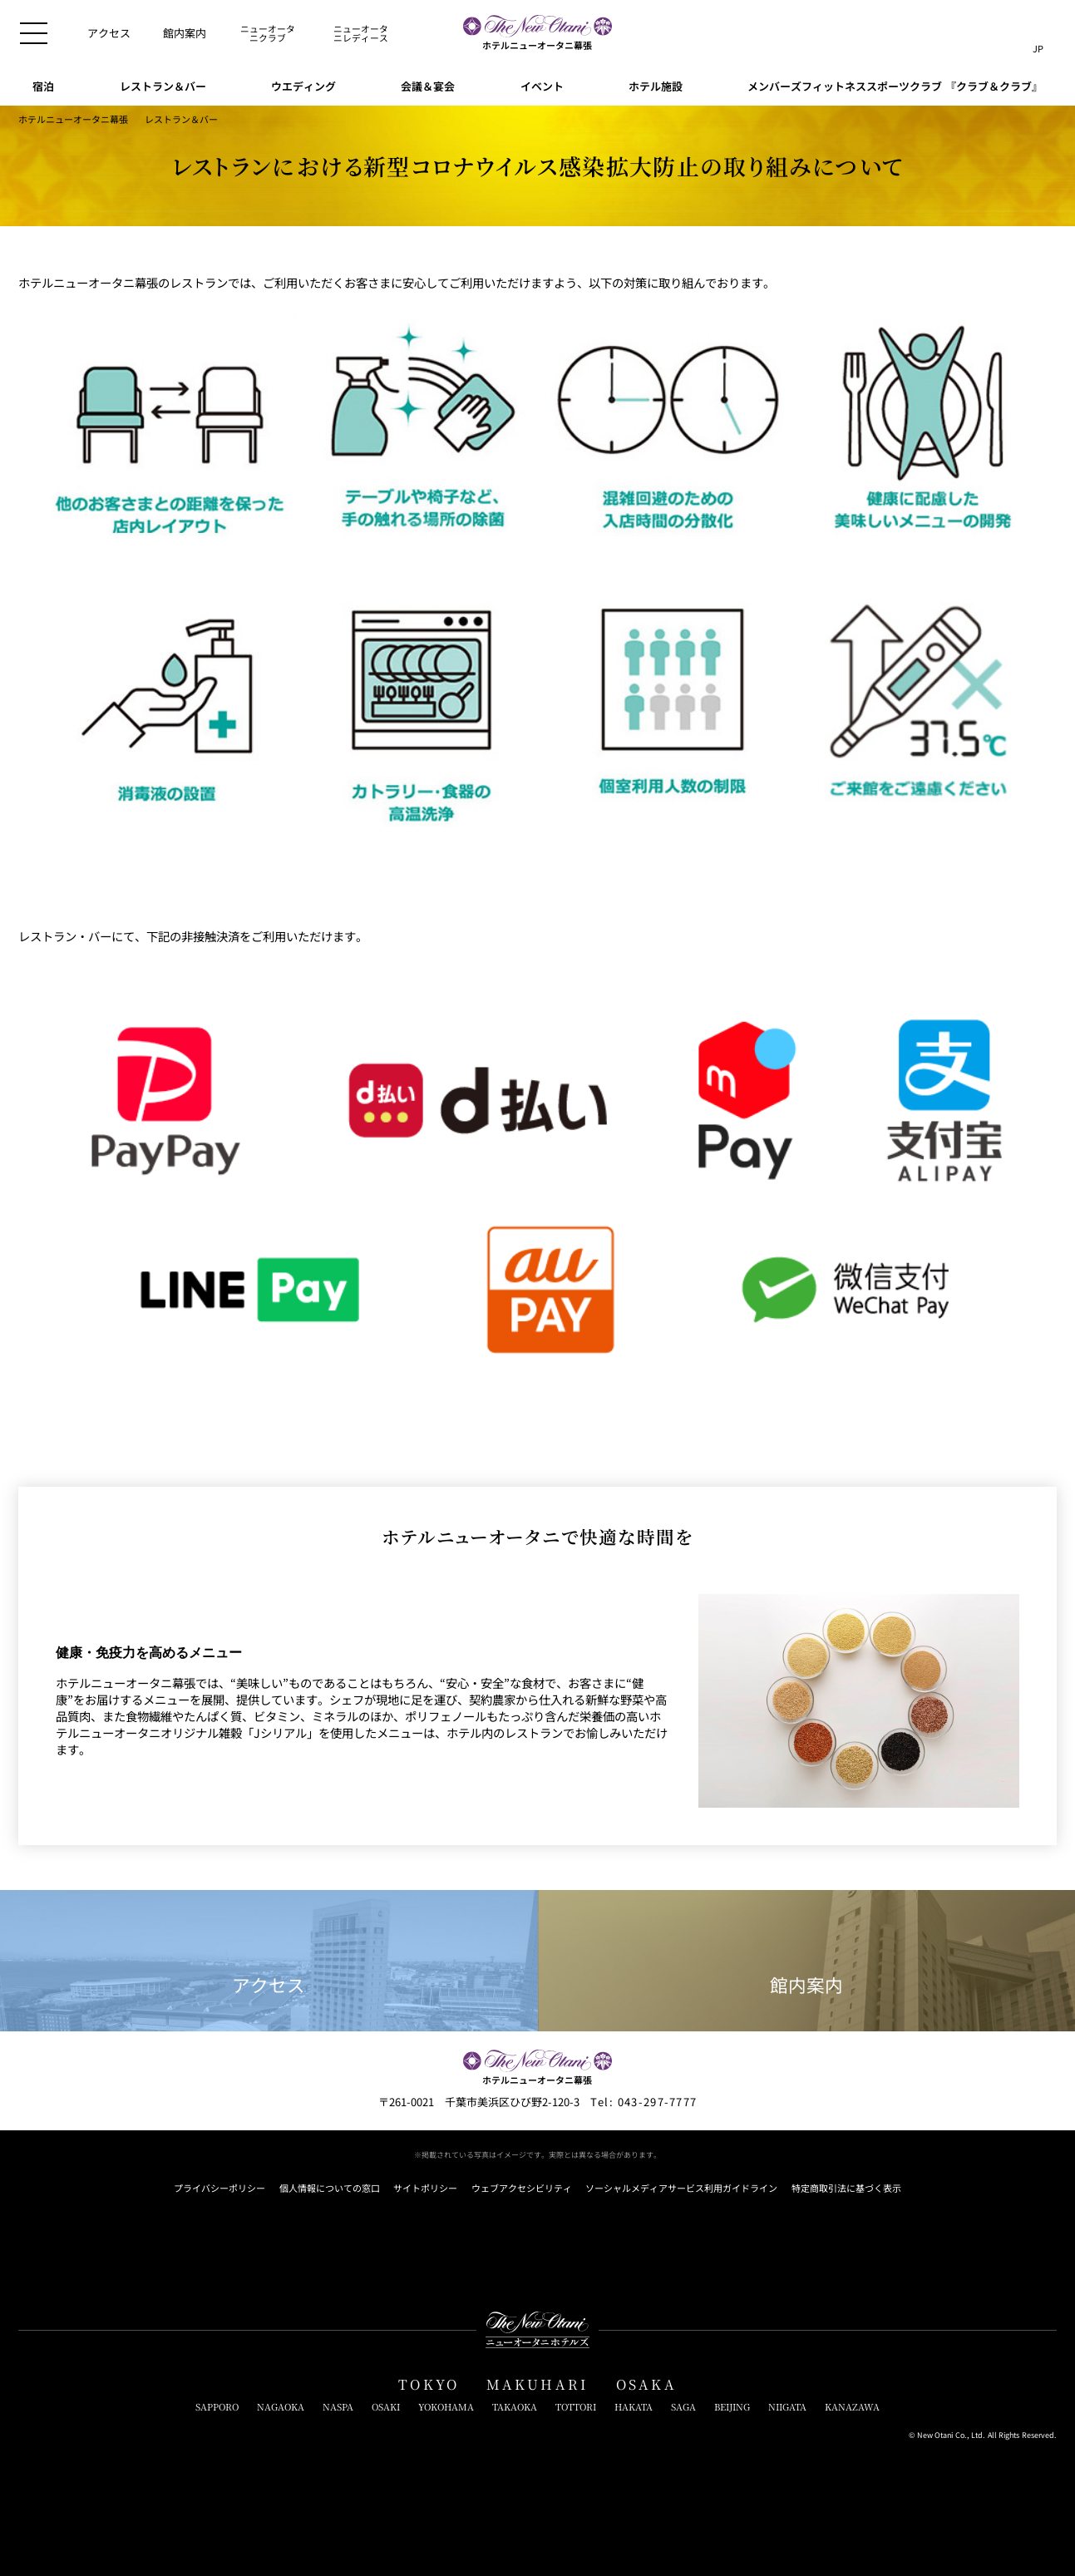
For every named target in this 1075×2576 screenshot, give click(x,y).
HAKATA (633, 2406)
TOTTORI (575, 2406)
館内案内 (806, 1961)
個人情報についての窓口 (329, 2188)
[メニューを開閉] (33, 33)
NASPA (338, 2406)
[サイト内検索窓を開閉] (1005, 33)
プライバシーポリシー (219, 2188)
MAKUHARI (537, 2384)
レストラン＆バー (181, 119)
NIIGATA (787, 2406)
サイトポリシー (425, 2188)
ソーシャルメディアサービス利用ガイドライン (681, 2188)
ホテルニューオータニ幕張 (73, 119)
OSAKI (386, 2406)
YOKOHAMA (446, 2406)
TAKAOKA (514, 2406)
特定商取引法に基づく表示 (846, 2188)
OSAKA (646, 2384)
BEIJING (732, 2406)
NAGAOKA (280, 2406)
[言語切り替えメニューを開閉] (1038, 33)
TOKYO (428, 2384)
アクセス (268, 1961)
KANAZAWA (852, 2406)
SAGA (683, 2406)
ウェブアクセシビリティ (521, 2188)
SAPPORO (217, 2406)
